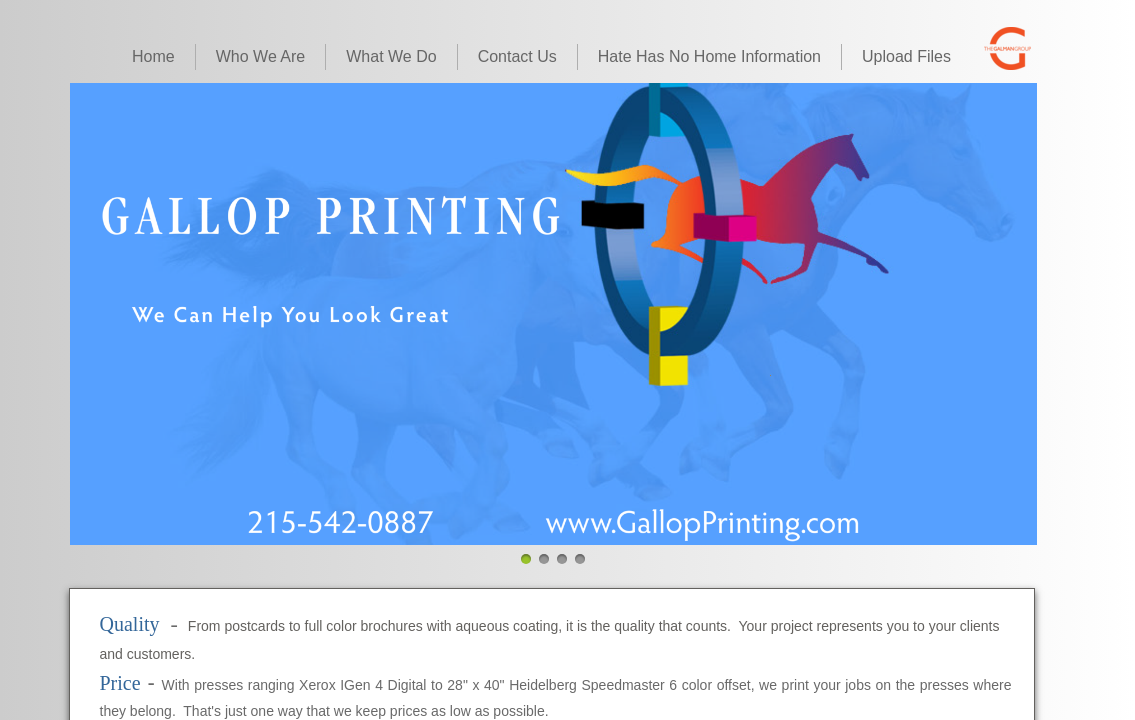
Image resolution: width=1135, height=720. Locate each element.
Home (153, 56)
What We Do (391, 56)
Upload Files (906, 56)
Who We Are (261, 56)
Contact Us (517, 56)
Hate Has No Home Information (709, 56)
